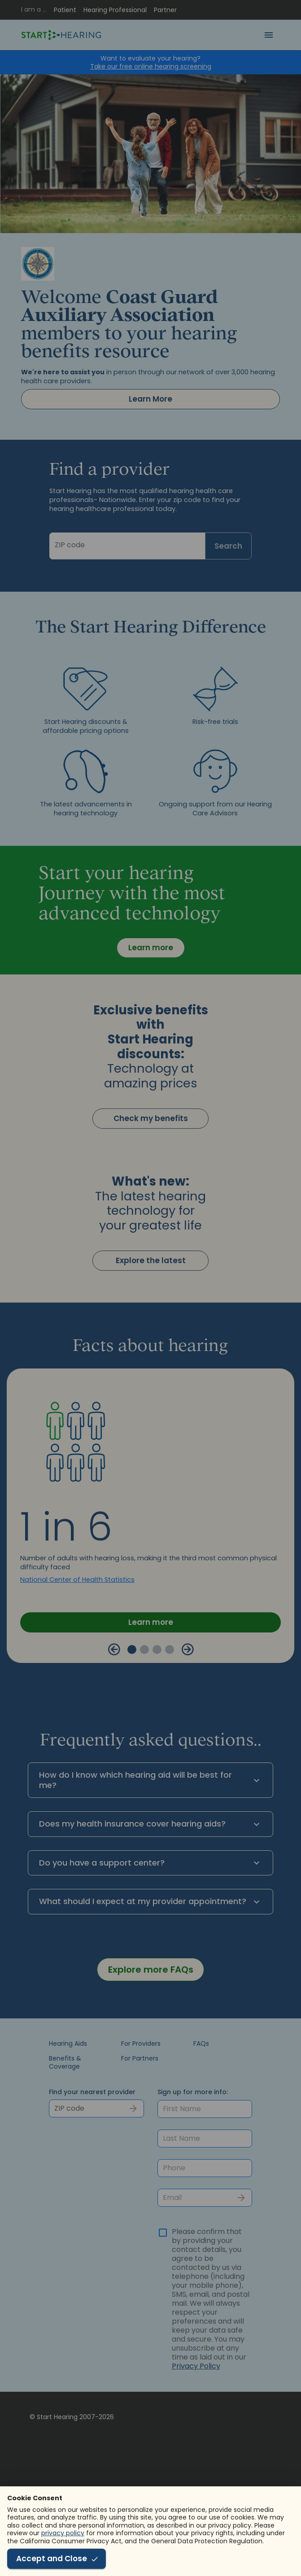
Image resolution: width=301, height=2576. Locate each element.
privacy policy (62, 2532)
